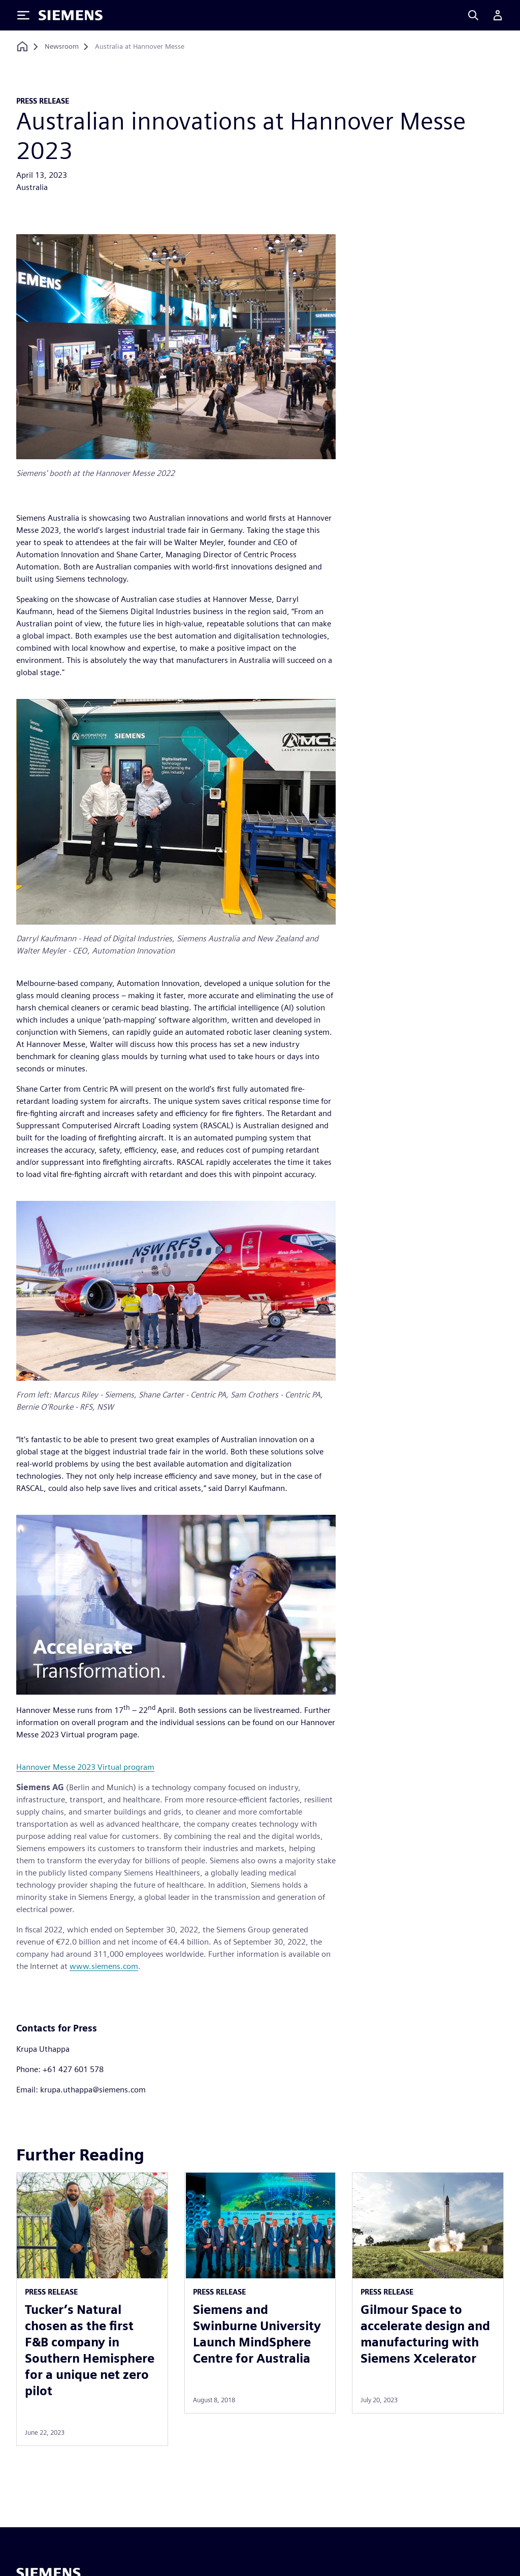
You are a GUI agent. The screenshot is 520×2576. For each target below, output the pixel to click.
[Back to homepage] (22, 46)
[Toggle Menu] (23, 15)
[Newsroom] (62, 46)
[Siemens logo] (71, 15)
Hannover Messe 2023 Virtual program (85, 1767)
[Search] (473, 15)
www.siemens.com (104, 1966)
